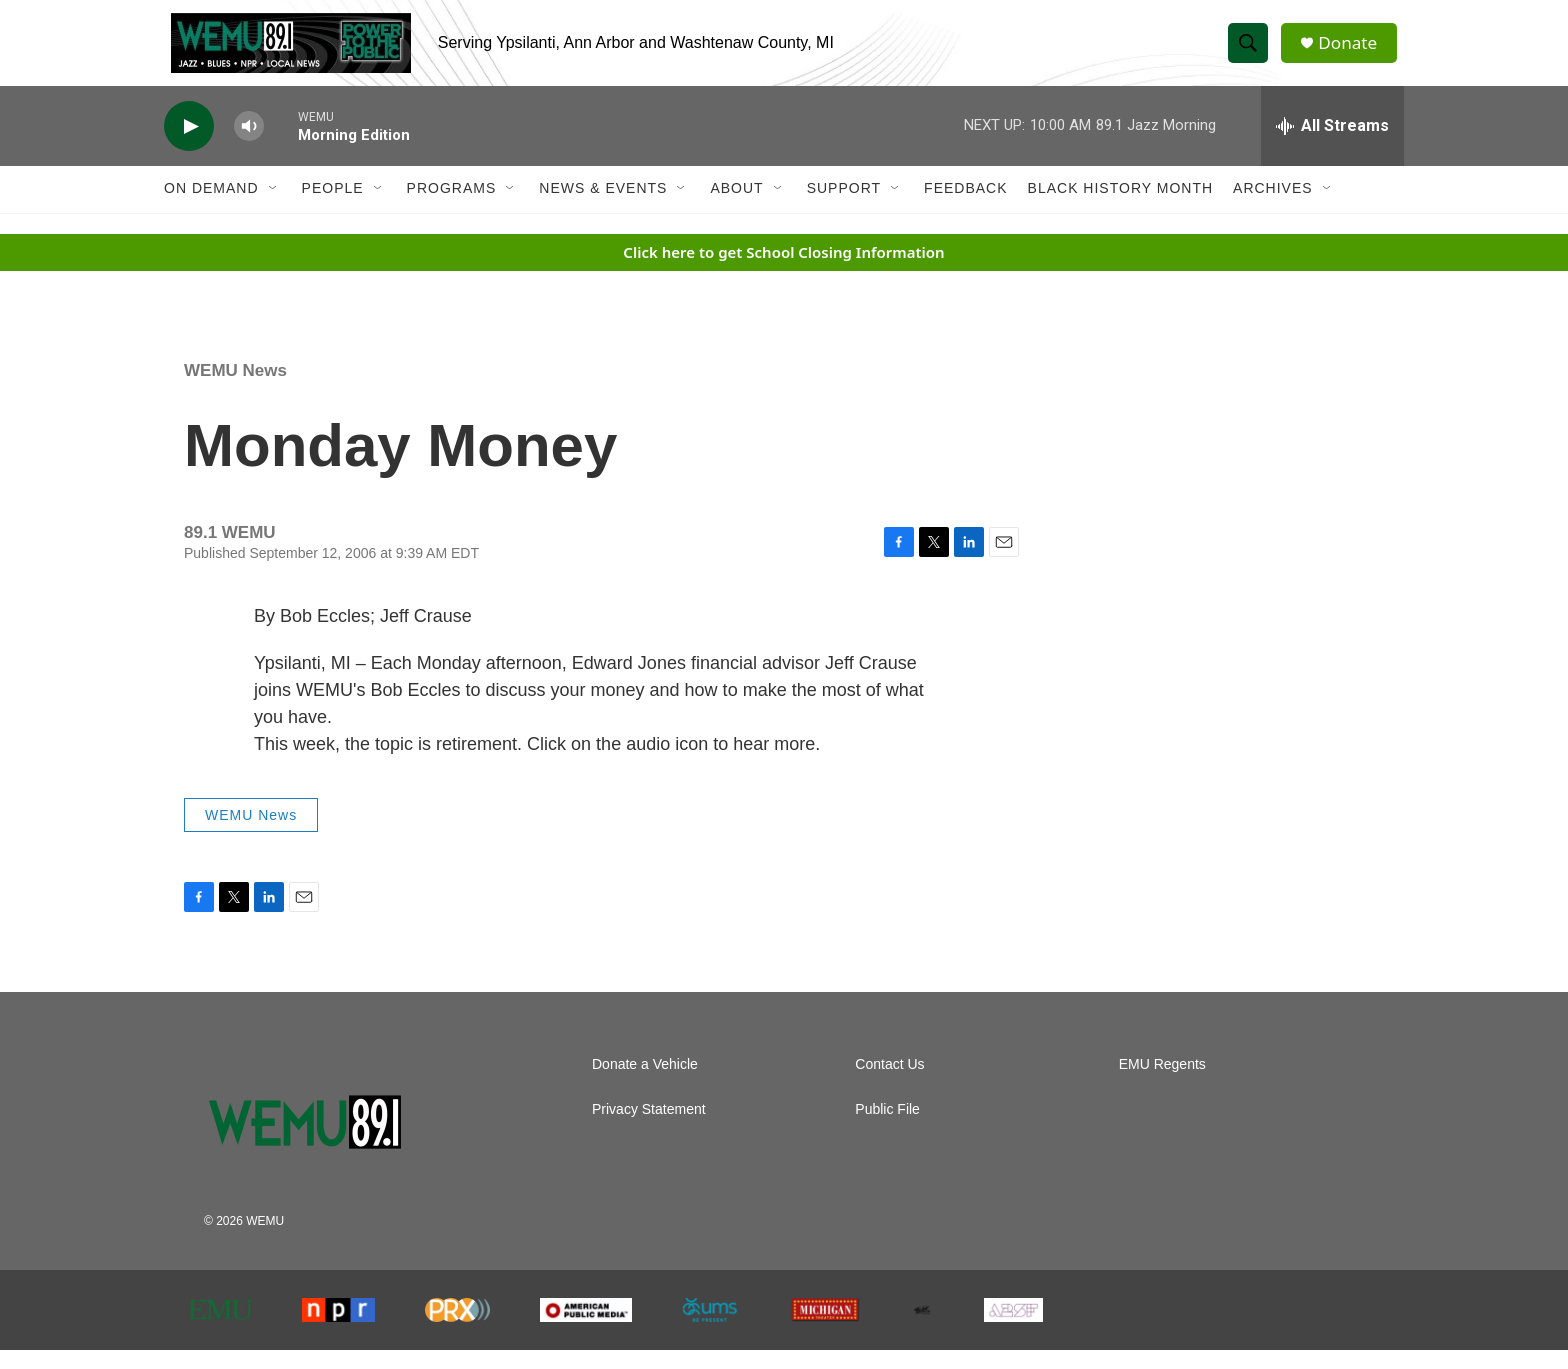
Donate (1353, 52)
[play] (189, 145)
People (333, 208)
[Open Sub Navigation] (274, 208)
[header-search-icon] (1252, 53)
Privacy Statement (649, 1128)
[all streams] (1332, 145)
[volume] (249, 145)
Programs (452, 208)
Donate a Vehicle (645, 1083)
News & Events (603, 208)
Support (844, 208)
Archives (1273, 208)
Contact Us (889, 1083)
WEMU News (235, 389)
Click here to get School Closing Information (783, 271)
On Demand (211, 208)
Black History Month (1120, 208)
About (736, 208)
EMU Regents (1162, 1083)
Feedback (965, 208)
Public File (887, 1128)
